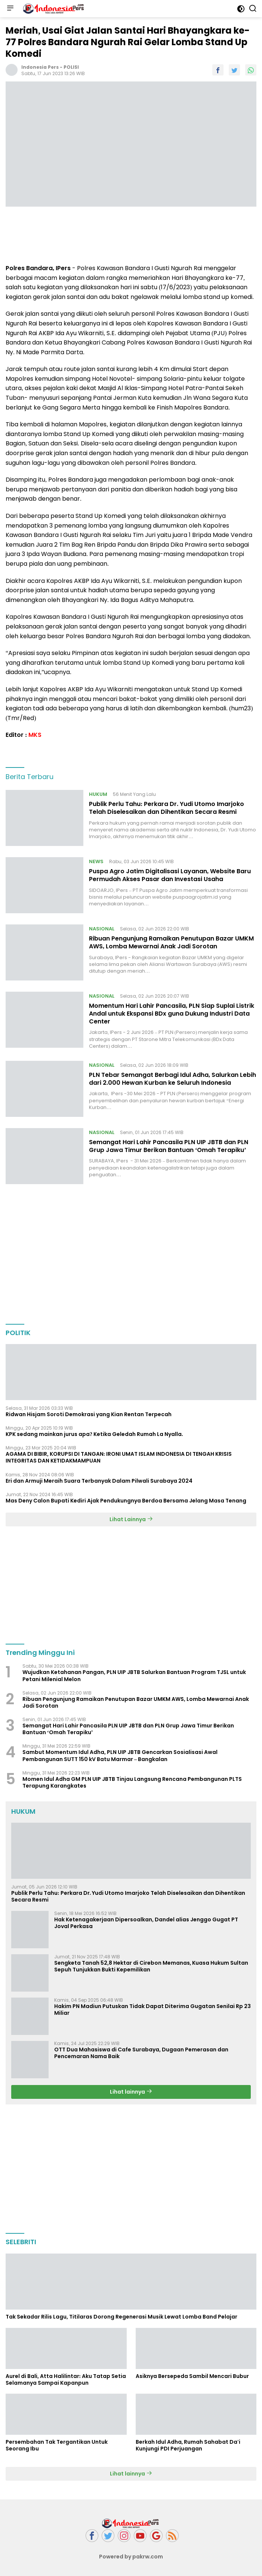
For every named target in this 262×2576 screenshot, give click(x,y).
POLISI (71, 67)
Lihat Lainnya (131, 1519)
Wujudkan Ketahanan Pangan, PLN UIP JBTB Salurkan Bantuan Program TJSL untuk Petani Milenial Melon (134, 1675)
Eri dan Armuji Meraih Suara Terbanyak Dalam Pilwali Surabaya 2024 (99, 1480)
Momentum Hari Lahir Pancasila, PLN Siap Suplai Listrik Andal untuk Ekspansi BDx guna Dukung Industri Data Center (171, 1013)
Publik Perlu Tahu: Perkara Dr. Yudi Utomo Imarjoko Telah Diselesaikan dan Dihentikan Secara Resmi (166, 808)
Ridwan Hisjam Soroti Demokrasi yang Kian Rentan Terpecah (89, 1414)
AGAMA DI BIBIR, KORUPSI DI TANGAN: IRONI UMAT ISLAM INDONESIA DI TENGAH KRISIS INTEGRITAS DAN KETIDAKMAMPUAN (119, 1457)
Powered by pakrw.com (131, 2556)
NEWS (96, 861)
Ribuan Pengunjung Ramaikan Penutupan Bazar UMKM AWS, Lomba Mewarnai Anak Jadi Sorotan (171, 942)
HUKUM (98, 794)
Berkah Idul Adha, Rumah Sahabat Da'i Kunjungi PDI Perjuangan (188, 2445)
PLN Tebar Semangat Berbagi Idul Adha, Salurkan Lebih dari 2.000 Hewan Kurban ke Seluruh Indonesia (172, 1079)
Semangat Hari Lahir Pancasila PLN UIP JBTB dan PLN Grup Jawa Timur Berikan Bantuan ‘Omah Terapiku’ (168, 1146)
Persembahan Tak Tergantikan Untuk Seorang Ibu (57, 2445)
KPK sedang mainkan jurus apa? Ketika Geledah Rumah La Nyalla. (95, 1434)
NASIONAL (101, 928)
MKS (34, 735)
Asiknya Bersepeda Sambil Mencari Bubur (192, 2376)
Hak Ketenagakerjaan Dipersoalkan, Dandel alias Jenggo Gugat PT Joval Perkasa (146, 1923)
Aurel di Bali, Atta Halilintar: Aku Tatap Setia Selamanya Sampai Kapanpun (66, 2379)
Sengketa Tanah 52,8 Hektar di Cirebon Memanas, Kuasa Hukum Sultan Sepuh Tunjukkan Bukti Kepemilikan (151, 1966)
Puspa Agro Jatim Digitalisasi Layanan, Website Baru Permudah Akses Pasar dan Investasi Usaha (170, 875)
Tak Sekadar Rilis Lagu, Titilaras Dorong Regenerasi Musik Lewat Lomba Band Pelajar (121, 2316)
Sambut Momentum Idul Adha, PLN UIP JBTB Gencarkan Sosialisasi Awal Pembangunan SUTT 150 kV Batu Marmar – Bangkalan (120, 1755)
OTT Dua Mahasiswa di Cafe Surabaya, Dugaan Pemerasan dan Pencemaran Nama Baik (141, 2053)
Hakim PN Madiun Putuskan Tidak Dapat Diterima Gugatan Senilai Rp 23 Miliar (152, 2009)
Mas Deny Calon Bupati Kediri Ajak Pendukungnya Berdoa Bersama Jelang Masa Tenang (126, 1500)
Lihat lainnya (131, 2091)
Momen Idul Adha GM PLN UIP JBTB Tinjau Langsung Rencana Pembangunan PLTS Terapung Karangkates (132, 1782)
